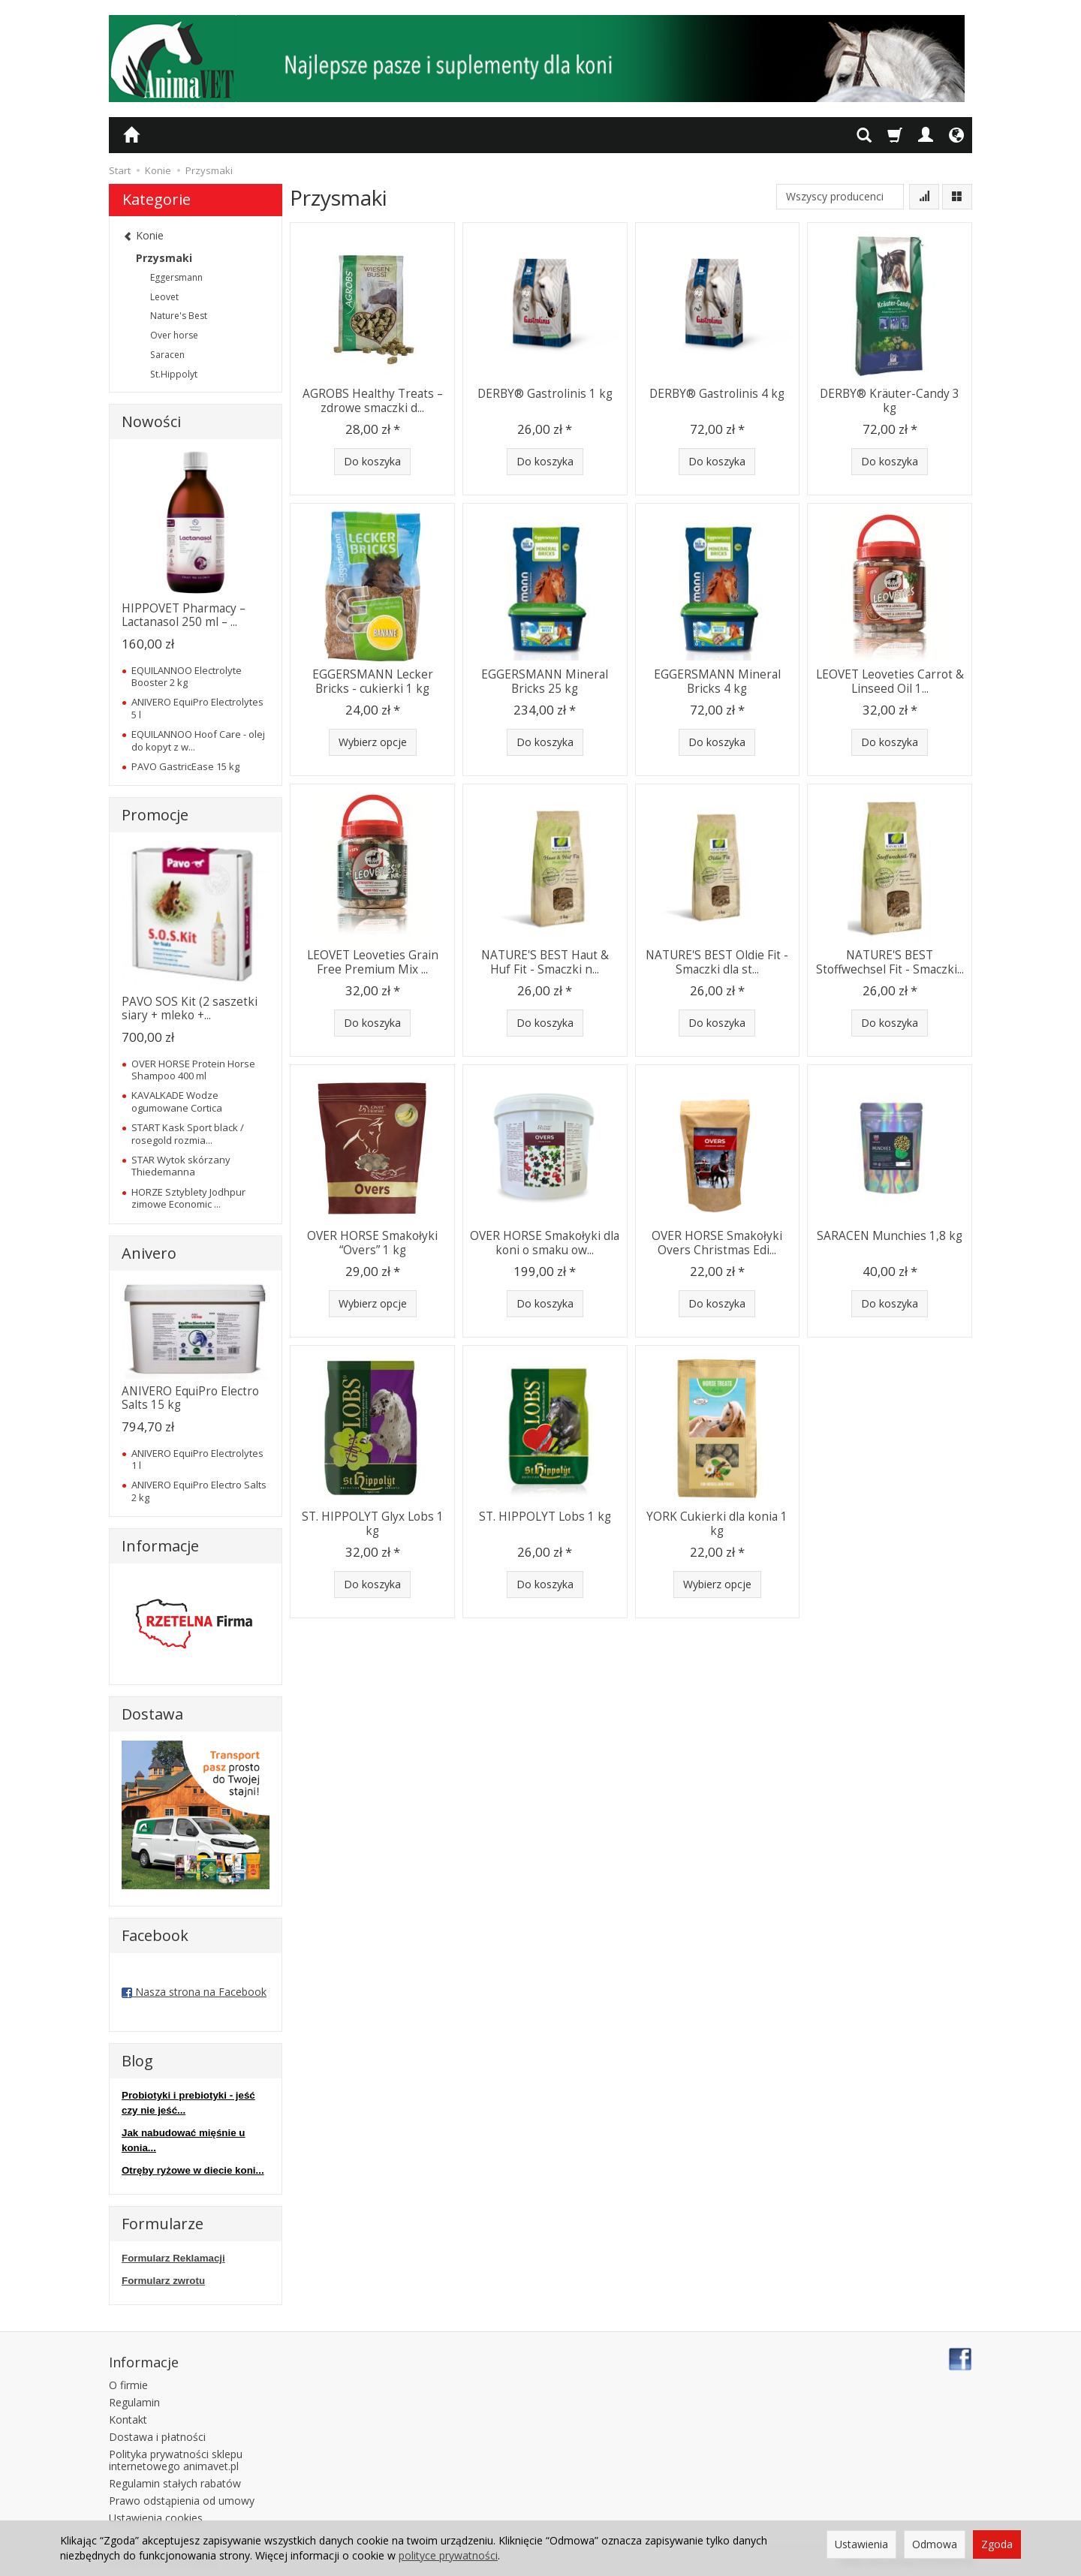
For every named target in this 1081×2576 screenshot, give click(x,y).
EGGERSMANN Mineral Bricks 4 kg (717, 681)
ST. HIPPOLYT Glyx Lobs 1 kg (373, 1523)
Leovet (164, 296)
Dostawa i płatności (157, 2436)
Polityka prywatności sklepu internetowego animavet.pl (175, 2459)
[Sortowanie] (924, 196)
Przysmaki (164, 258)
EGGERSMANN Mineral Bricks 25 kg (544, 681)
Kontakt (128, 2419)
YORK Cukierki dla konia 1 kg (716, 1523)
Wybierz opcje (373, 742)
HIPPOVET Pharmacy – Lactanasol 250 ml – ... (183, 615)
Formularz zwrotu (163, 2280)
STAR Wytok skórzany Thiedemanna (180, 1165)
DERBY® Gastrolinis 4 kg (716, 394)
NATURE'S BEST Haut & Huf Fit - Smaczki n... (545, 962)
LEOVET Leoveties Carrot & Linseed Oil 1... (890, 681)
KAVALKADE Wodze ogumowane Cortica (176, 1101)
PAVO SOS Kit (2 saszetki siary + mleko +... (189, 1008)
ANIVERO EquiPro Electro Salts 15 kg (190, 1398)
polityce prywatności (448, 2555)
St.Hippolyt (173, 374)
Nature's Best (178, 315)
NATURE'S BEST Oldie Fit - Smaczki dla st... (717, 962)
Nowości (151, 421)
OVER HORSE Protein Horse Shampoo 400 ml (193, 1069)
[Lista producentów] (840, 196)
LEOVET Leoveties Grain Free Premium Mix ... (372, 962)
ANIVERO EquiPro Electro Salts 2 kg (198, 1490)
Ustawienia (861, 2544)
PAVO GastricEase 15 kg (185, 766)
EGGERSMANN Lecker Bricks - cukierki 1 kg (372, 681)
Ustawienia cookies (156, 2517)
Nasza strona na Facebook (194, 1992)
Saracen (167, 354)
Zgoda (997, 2544)
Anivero (149, 1253)
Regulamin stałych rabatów (175, 2483)
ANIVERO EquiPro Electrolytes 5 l (197, 708)
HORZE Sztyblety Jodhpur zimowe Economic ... (188, 1198)
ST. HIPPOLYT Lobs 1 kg (545, 1516)
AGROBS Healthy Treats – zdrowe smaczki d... (373, 400)
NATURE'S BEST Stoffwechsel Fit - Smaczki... (890, 962)
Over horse (174, 335)
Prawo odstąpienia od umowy (181, 2500)
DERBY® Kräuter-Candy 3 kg (889, 400)
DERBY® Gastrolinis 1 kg (545, 394)
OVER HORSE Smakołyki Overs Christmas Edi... (717, 1242)
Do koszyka (372, 461)
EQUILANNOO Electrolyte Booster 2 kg (186, 676)
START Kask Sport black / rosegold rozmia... (187, 1133)
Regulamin (134, 2402)
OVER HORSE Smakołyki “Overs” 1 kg (372, 1242)
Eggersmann (176, 277)
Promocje (155, 815)
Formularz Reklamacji (173, 2258)
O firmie (128, 2385)
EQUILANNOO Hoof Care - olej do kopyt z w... (198, 740)
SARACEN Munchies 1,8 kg (889, 1236)
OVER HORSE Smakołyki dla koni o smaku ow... (544, 1242)
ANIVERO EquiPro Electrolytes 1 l (197, 1459)
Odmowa (934, 2544)
